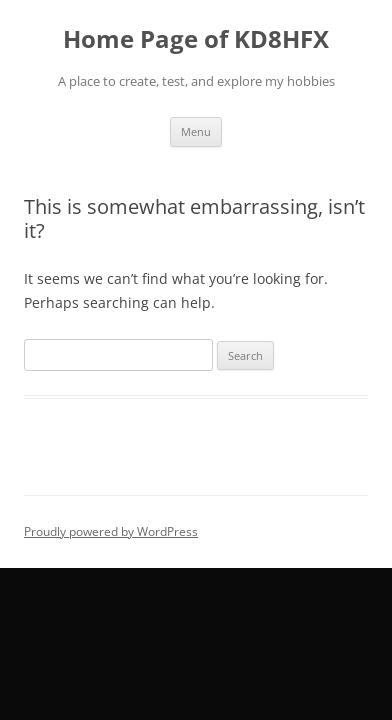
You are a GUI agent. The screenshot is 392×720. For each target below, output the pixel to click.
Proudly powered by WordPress (111, 531)
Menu (196, 131)
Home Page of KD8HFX (196, 39)
